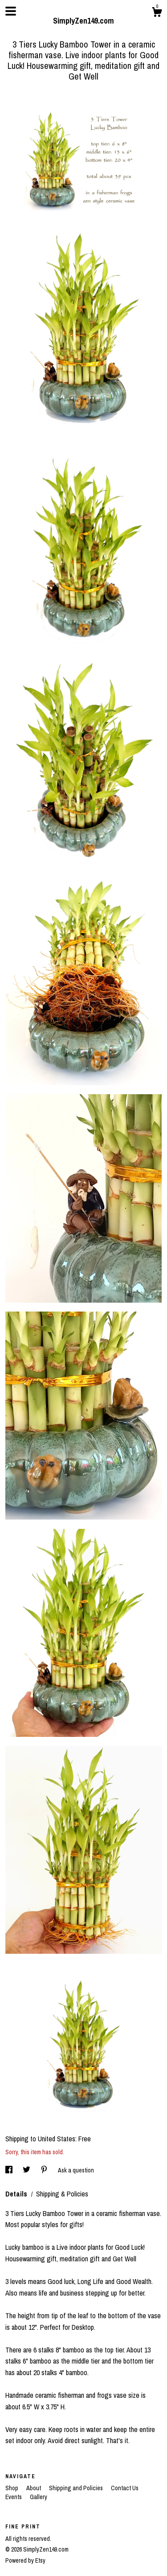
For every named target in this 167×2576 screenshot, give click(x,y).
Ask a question (76, 2170)
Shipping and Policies (76, 2488)
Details (17, 2194)
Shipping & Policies (62, 2194)
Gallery (38, 2497)
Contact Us (124, 2488)
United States (56, 2139)
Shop (12, 2488)
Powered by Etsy (25, 2560)
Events (14, 2497)
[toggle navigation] (10, 11)
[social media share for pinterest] (45, 2170)
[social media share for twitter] (27, 2170)
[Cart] (157, 13)
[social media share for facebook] (9, 2170)
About (34, 2488)
